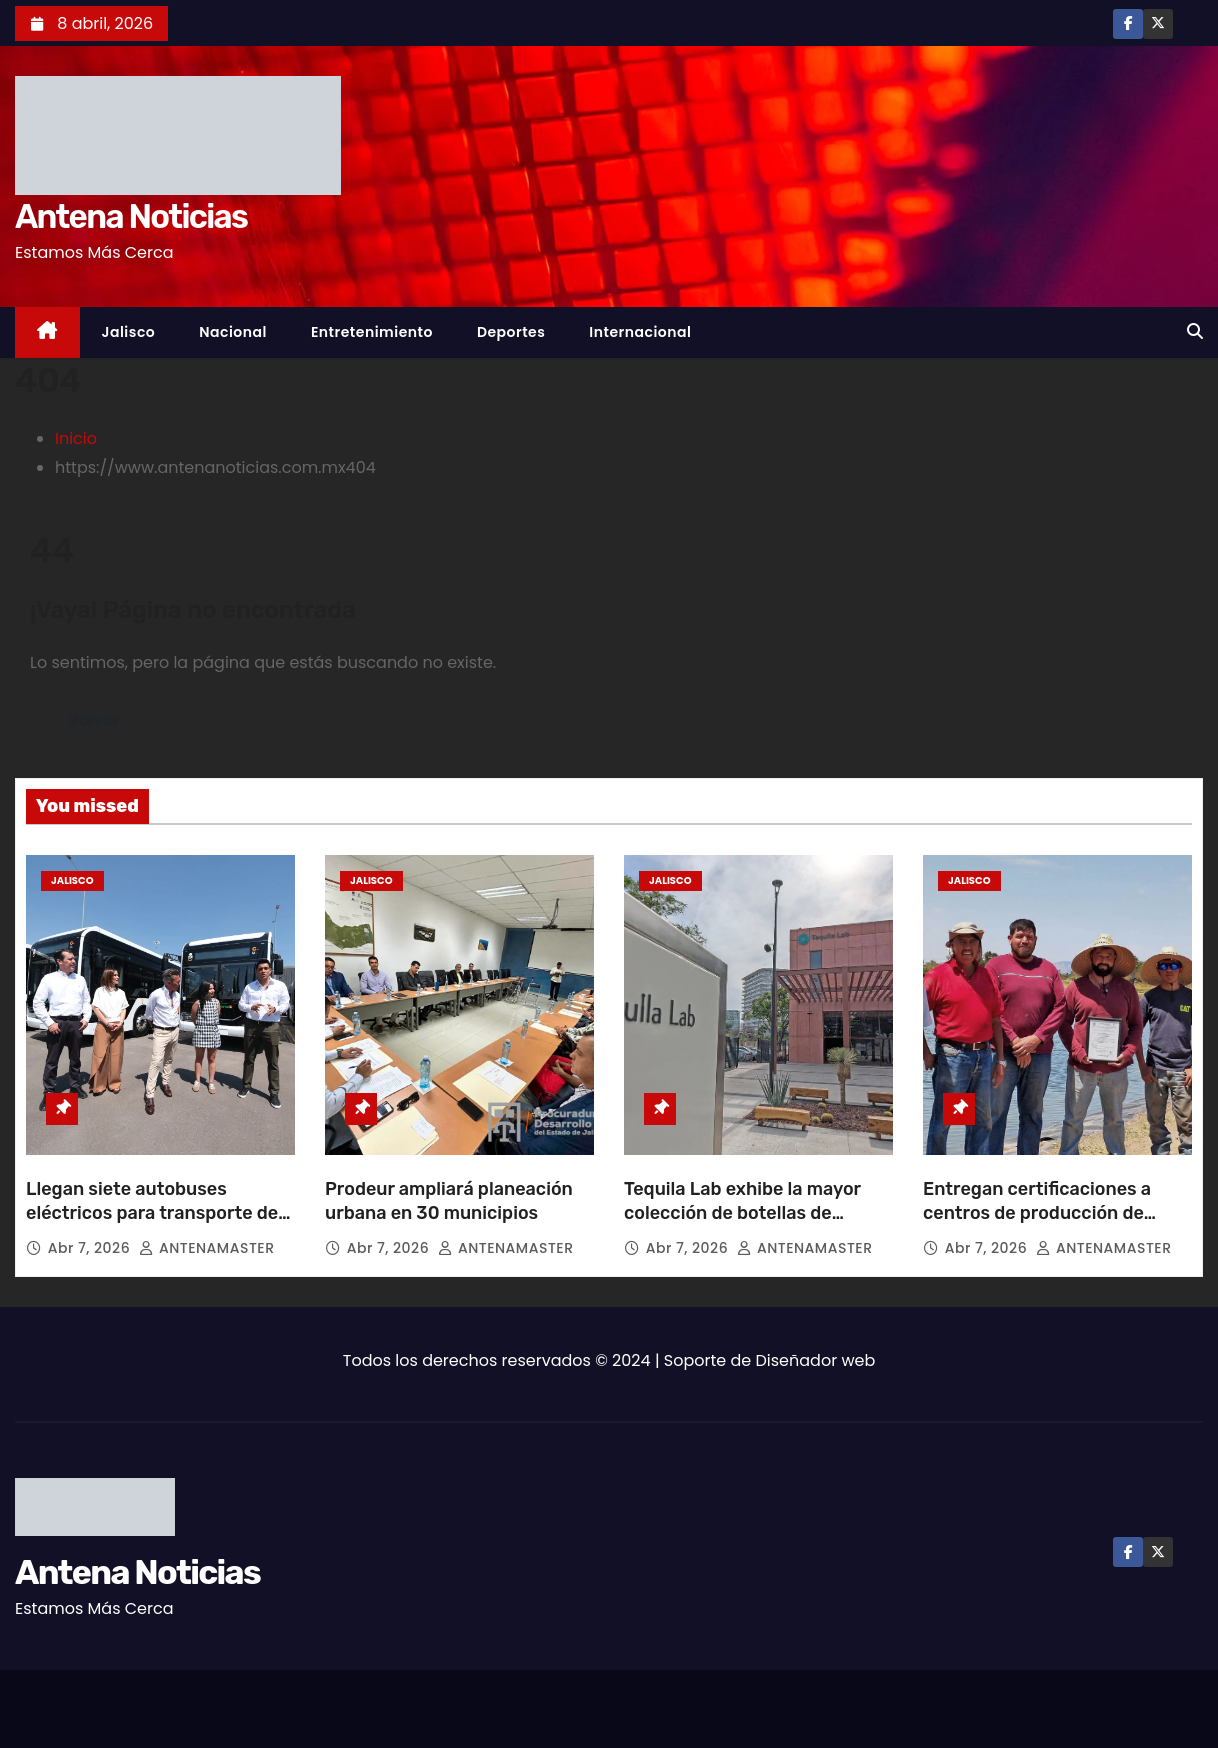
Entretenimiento (372, 332)
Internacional (640, 332)
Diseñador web (816, 1360)
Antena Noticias (131, 216)
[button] (1195, 331)
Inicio (76, 438)
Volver (93, 720)
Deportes (511, 332)
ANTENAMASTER (206, 1248)
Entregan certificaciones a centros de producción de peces (1037, 1213)
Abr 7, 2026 (91, 1248)
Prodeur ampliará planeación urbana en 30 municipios (449, 1201)
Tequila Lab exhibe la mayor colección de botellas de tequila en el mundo (742, 1213)
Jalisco (129, 332)
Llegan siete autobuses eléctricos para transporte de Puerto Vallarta (152, 1213)
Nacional (233, 332)
